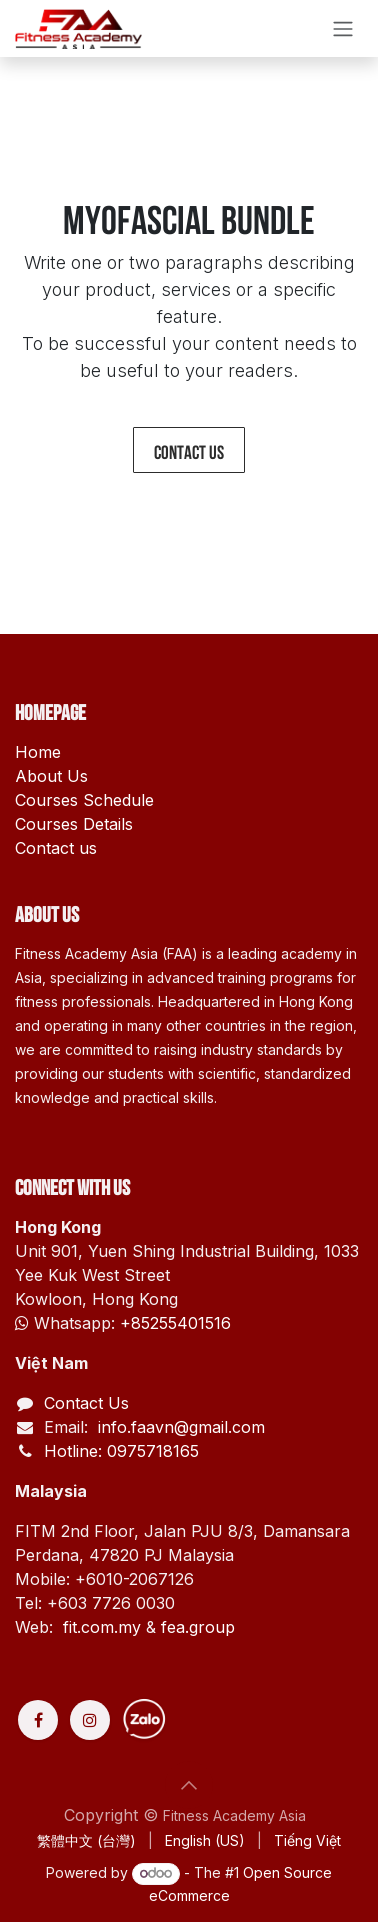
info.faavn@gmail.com (179, 1427)
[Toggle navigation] (343, 28)
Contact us (189, 450)
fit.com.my (102, 1627)
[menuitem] (86, 1840)
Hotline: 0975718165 (121, 1451)
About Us (51, 776)
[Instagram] (90, 1720)
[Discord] (218, 1720)
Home (38, 752)
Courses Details (74, 824)
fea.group (198, 1627)
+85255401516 (175, 1323)
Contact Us (86, 1403)
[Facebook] (38, 1720)
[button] (189, 1785)
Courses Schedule (84, 800)
